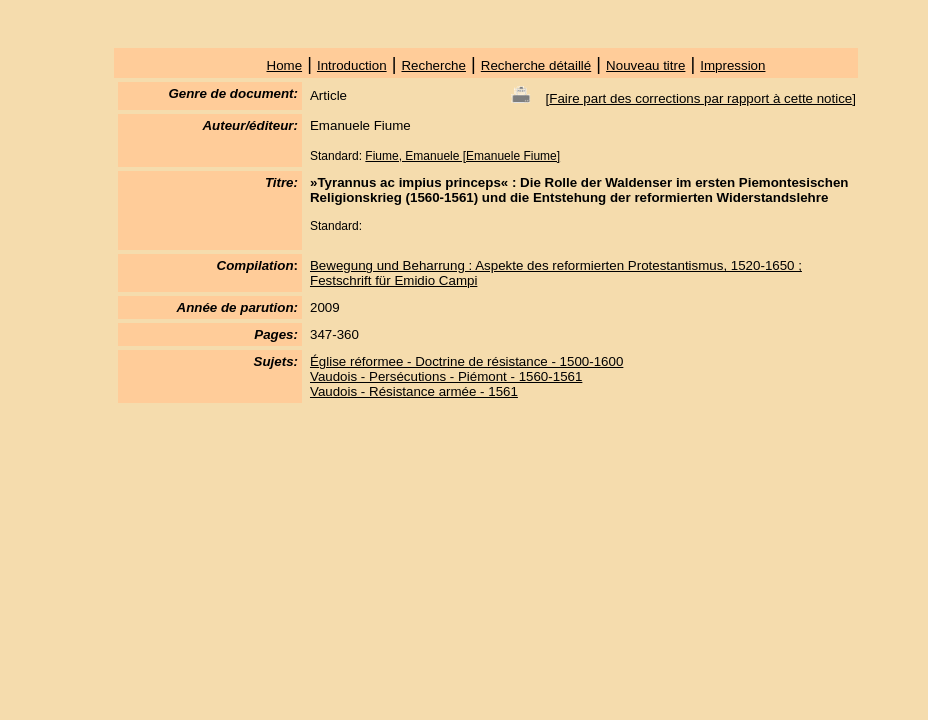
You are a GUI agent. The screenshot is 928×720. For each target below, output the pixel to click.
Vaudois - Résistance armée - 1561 (414, 391)
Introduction (352, 65)
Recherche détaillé (536, 65)
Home (285, 65)
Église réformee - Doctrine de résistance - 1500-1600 (466, 361)
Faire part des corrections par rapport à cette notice (700, 98)
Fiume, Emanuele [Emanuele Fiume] (462, 156)
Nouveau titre (645, 65)
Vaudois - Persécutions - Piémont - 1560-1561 (446, 376)
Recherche (433, 65)
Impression (732, 65)
